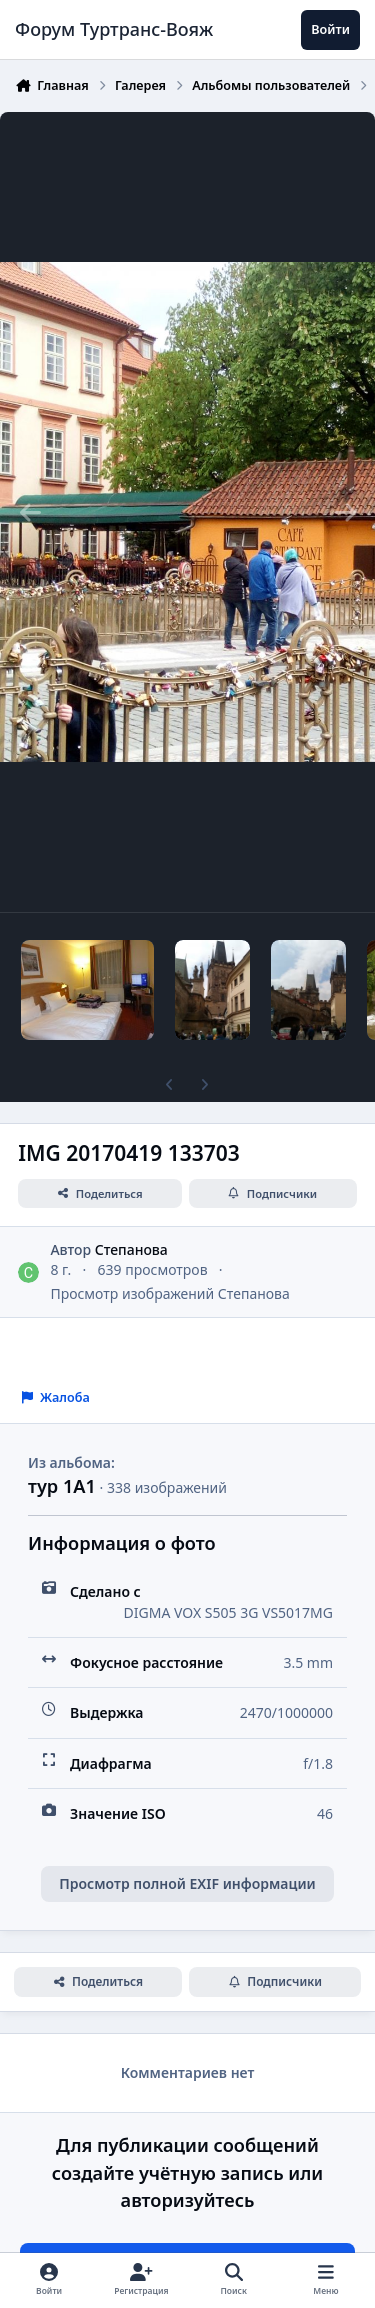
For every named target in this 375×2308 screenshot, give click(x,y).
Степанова (131, 1249)
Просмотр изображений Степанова (169, 1293)
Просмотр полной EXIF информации (187, 1883)
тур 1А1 (62, 1486)
